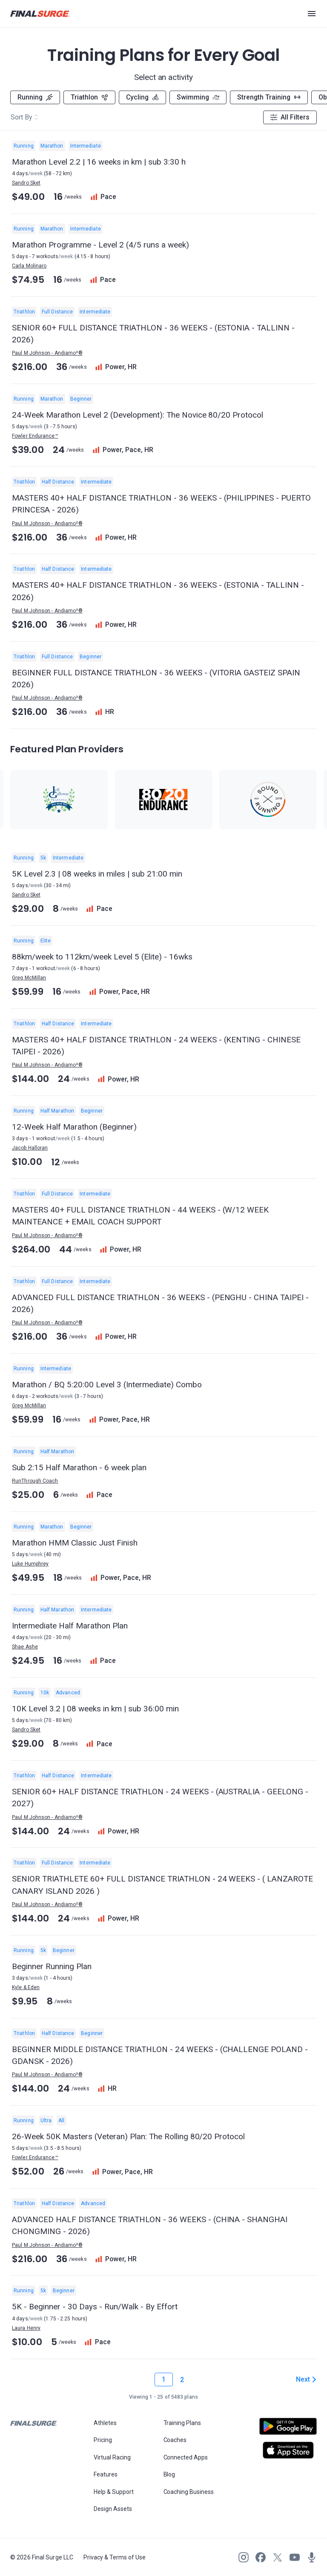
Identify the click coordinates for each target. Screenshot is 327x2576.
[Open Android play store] (288, 2430)
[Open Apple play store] (288, 2450)
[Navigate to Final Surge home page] (40, 14)
